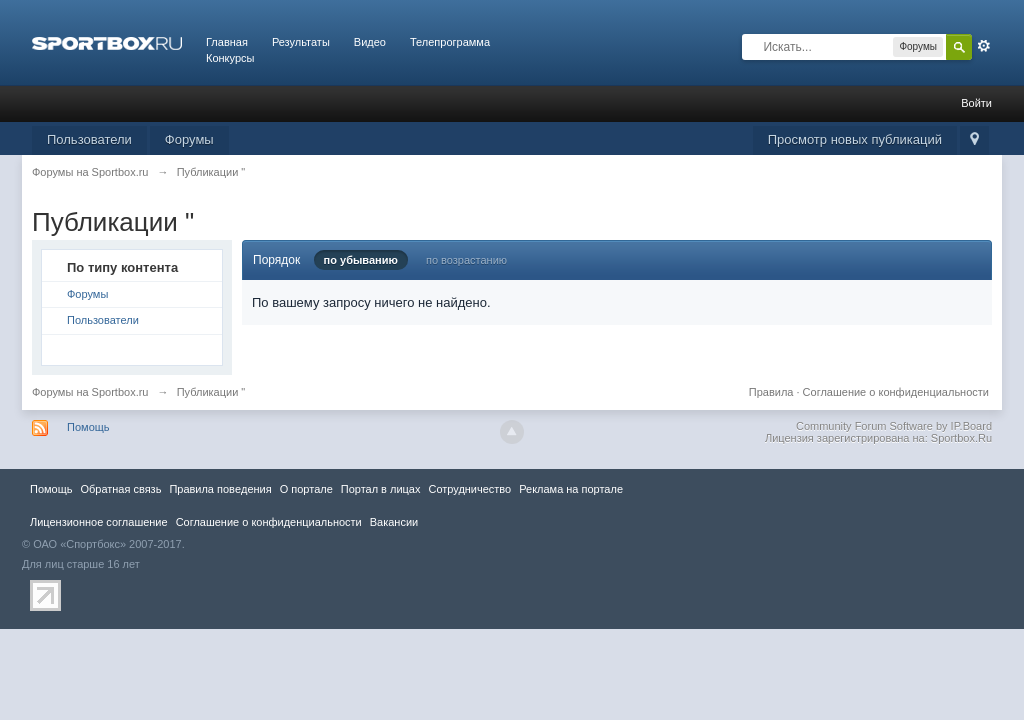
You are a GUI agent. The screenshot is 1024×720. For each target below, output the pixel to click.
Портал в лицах (381, 489)
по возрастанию (466, 260)
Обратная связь (120, 489)
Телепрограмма (450, 42)
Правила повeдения (220, 489)
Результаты (301, 42)
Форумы (189, 139)
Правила (771, 392)
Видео (370, 42)
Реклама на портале (571, 489)
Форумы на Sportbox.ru (90, 392)
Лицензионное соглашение (99, 522)
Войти (976, 103)
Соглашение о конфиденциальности (896, 392)
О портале (306, 489)
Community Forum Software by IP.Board (894, 426)
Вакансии (394, 522)
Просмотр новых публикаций (855, 139)
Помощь (88, 427)
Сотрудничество (469, 489)
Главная (227, 42)
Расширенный (984, 46)
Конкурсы (230, 58)
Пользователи (89, 139)
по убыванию (361, 260)
